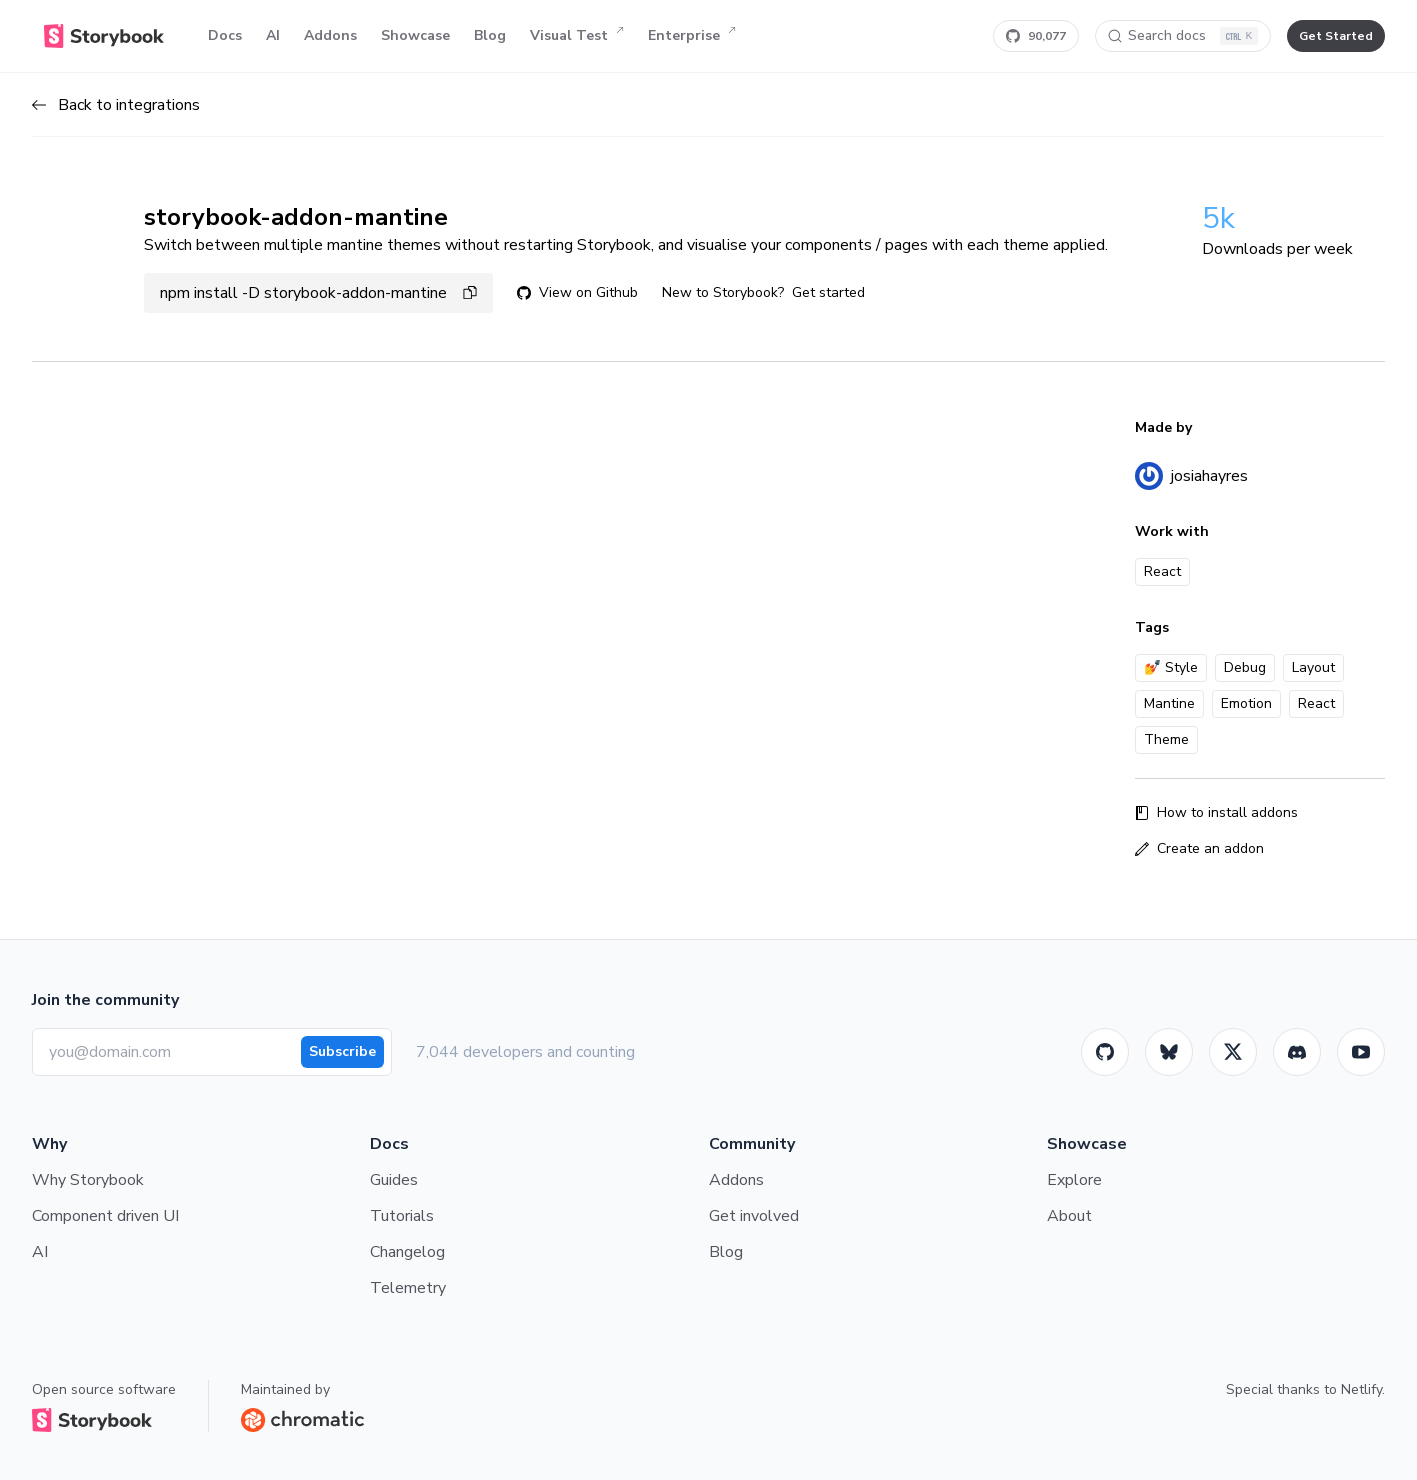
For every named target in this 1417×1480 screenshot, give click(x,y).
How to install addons (1216, 812)
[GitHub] (1105, 1052)
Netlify (1361, 1389)
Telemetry (408, 1288)
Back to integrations (116, 105)
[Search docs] (1183, 36)
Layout (1313, 667)
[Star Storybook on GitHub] (1036, 36)
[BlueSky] (1169, 1052)
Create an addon (1199, 848)
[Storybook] (1297, 1052)
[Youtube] (1361, 1052)
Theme (1166, 739)
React (1316, 703)
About (1069, 1216)
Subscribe (342, 1051)
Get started (828, 292)
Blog (490, 35)
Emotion (1246, 703)
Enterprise (692, 36)
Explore (1074, 1180)
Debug (1245, 667)
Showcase (415, 35)
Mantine (1169, 703)
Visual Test (577, 36)
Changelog (407, 1252)
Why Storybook (88, 1180)
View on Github (577, 292)
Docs (225, 35)
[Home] (104, 36)
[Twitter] (1233, 1052)
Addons (330, 35)
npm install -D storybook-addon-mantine (318, 293)
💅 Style (1171, 667)
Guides (394, 1180)
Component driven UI (105, 1216)
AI (273, 35)
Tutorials (402, 1216)
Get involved (754, 1216)
